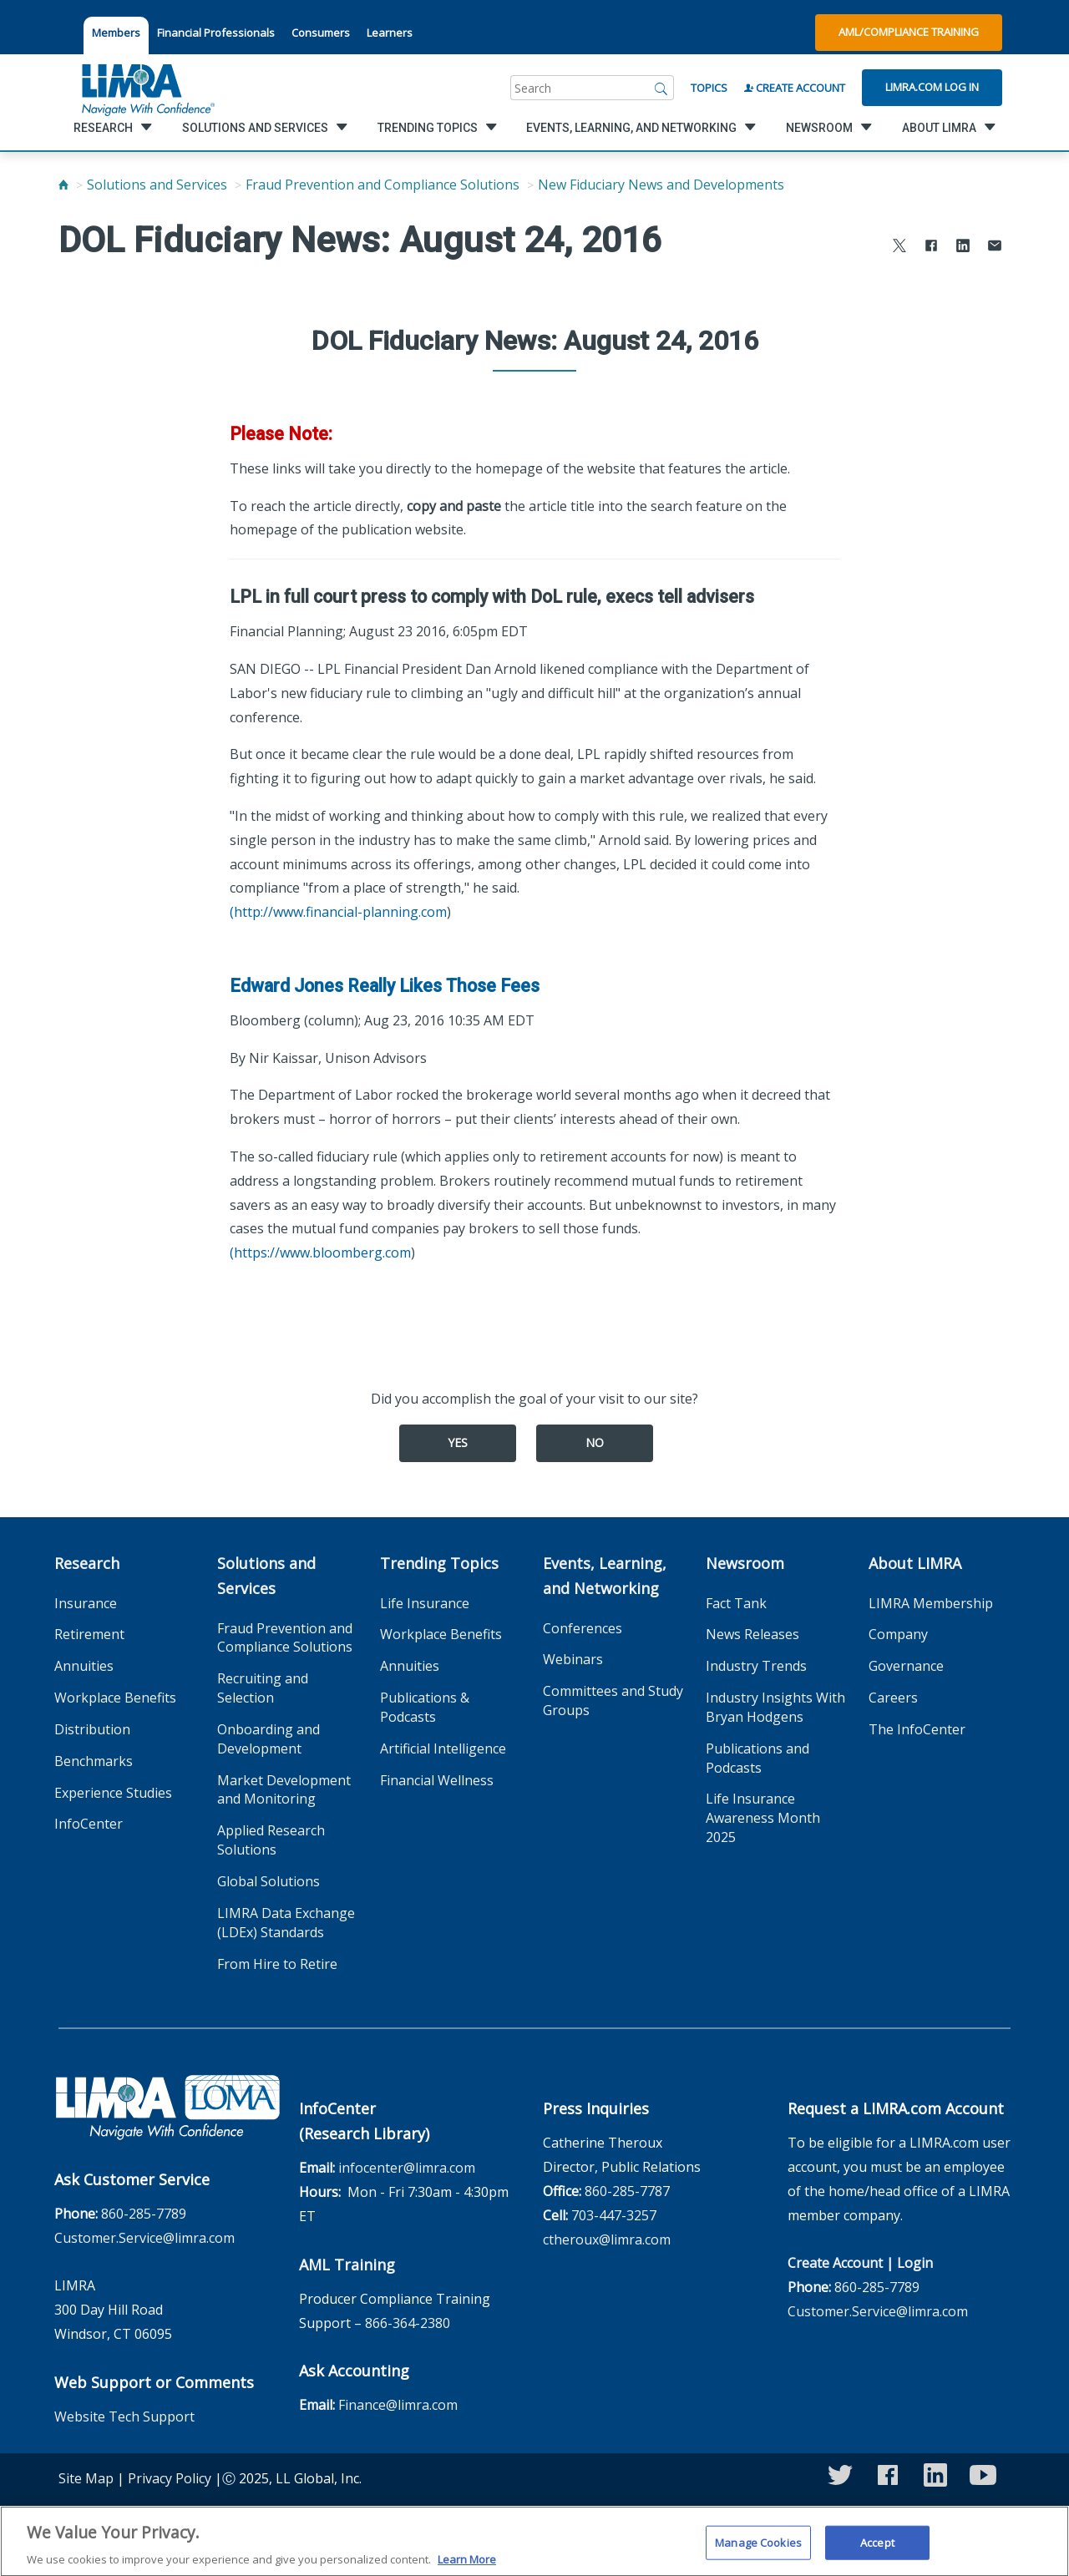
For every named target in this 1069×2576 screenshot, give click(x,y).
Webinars (573, 1659)
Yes (458, 1442)
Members (116, 32)
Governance (906, 1666)
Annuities (84, 1666)
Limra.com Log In (932, 86)
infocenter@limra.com (406, 2167)
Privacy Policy (169, 2478)
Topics (709, 87)
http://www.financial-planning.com (340, 912)
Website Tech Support (124, 2416)
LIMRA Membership (931, 1603)
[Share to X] (899, 248)
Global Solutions (268, 1881)
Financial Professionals (216, 32)
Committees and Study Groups (613, 1700)
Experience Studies (113, 1793)
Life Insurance (424, 1603)
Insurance (85, 1603)
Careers (893, 1697)
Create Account (794, 87)
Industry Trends (756, 1666)
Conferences (582, 1628)
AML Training (347, 2265)
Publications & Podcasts (424, 1707)
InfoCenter (88, 1823)
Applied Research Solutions (271, 1840)
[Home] (63, 184)
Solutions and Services (157, 184)
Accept (877, 2550)
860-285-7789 (143, 2213)
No (594, 1442)
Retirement (89, 1634)
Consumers (320, 32)
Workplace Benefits (115, 1697)
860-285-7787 (627, 2191)
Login (915, 2263)
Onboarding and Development (268, 1739)
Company (898, 1634)
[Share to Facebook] (931, 248)
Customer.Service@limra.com (144, 2238)
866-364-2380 (407, 2323)
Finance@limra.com (398, 2405)
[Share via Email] (995, 248)
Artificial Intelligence (443, 1748)
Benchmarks (93, 1761)
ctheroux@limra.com (607, 2239)
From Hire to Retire (277, 1964)
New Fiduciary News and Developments (661, 184)
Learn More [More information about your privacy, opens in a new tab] (467, 2567)
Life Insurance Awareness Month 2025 (763, 1817)
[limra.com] (147, 87)
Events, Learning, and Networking (604, 1575)
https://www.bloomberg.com (322, 1252)
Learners (390, 32)
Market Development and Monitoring (284, 1790)
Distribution (92, 1729)
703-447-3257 (613, 2215)
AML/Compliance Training (908, 31)
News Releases (752, 1634)
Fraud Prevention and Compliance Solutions (382, 184)
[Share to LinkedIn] (963, 248)
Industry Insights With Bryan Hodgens (775, 1707)
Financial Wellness (437, 1780)
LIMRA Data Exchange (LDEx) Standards (286, 1922)
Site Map (86, 2478)
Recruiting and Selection (262, 1688)
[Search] (661, 87)
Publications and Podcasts (757, 1758)
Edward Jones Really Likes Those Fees (385, 985)
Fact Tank (736, 1603)
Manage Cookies (758, 2550)
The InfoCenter (917, 1729)
